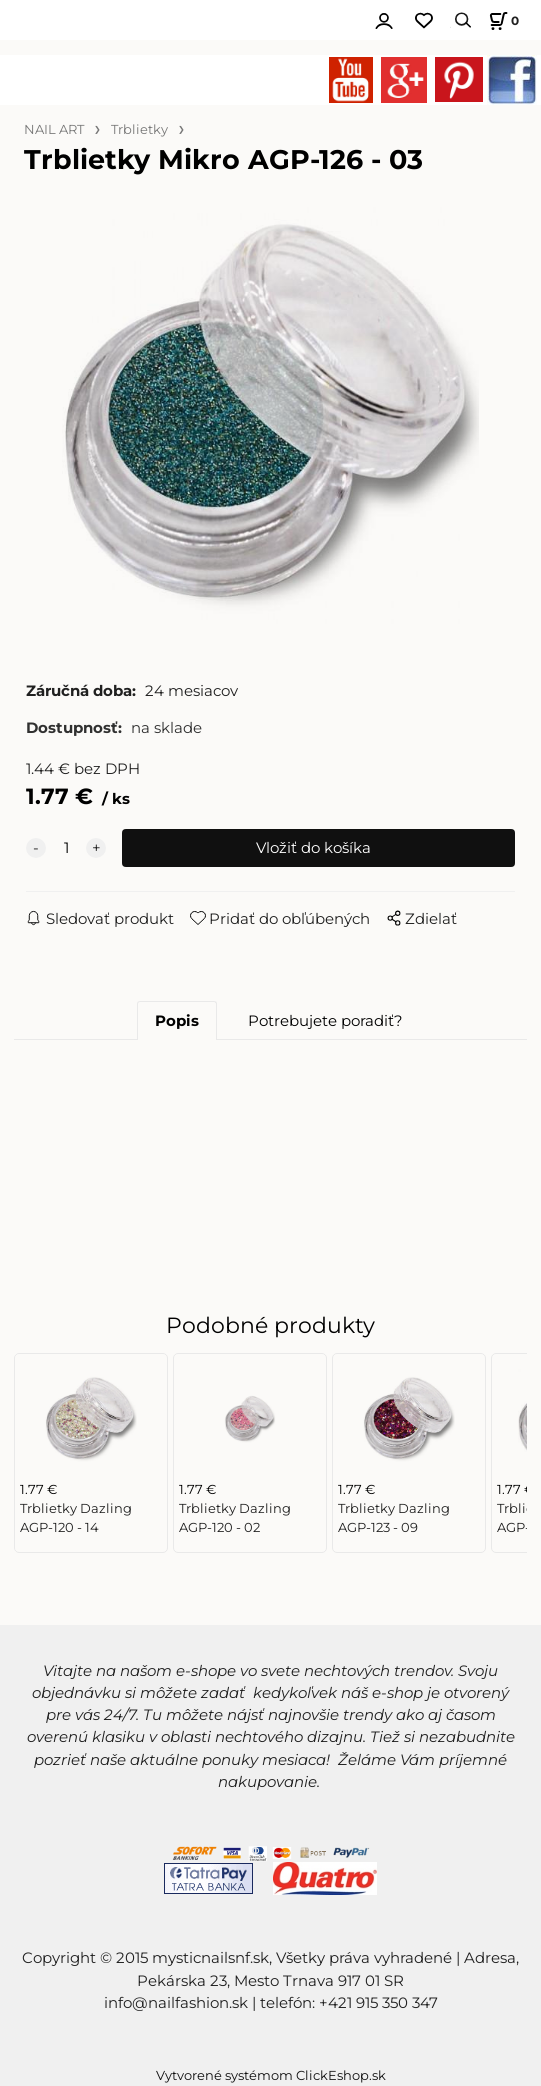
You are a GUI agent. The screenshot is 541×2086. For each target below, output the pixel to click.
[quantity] (66, 848)
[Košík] (501, 20)
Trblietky (139, 129)
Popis (177, 1021)
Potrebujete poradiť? (325, 1021)
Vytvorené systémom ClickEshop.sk (271, 2075)
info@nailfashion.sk (176, 2003)
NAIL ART (54, 129)
